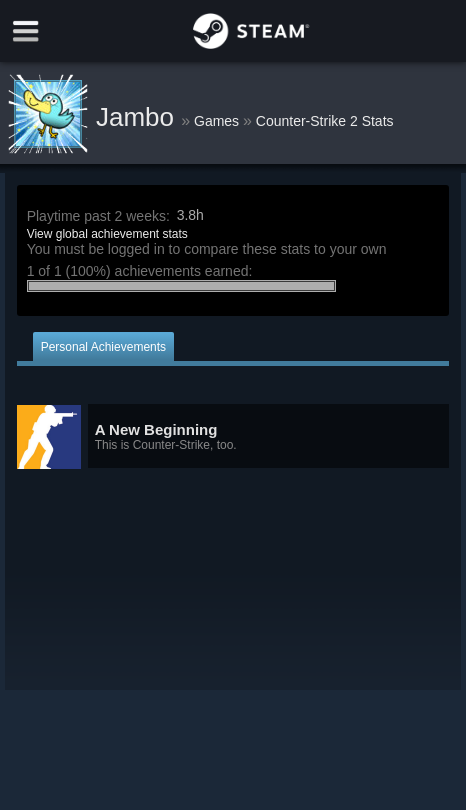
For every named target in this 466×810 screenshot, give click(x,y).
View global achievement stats (107, 234)
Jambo (138, 117)
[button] (233, 437)
